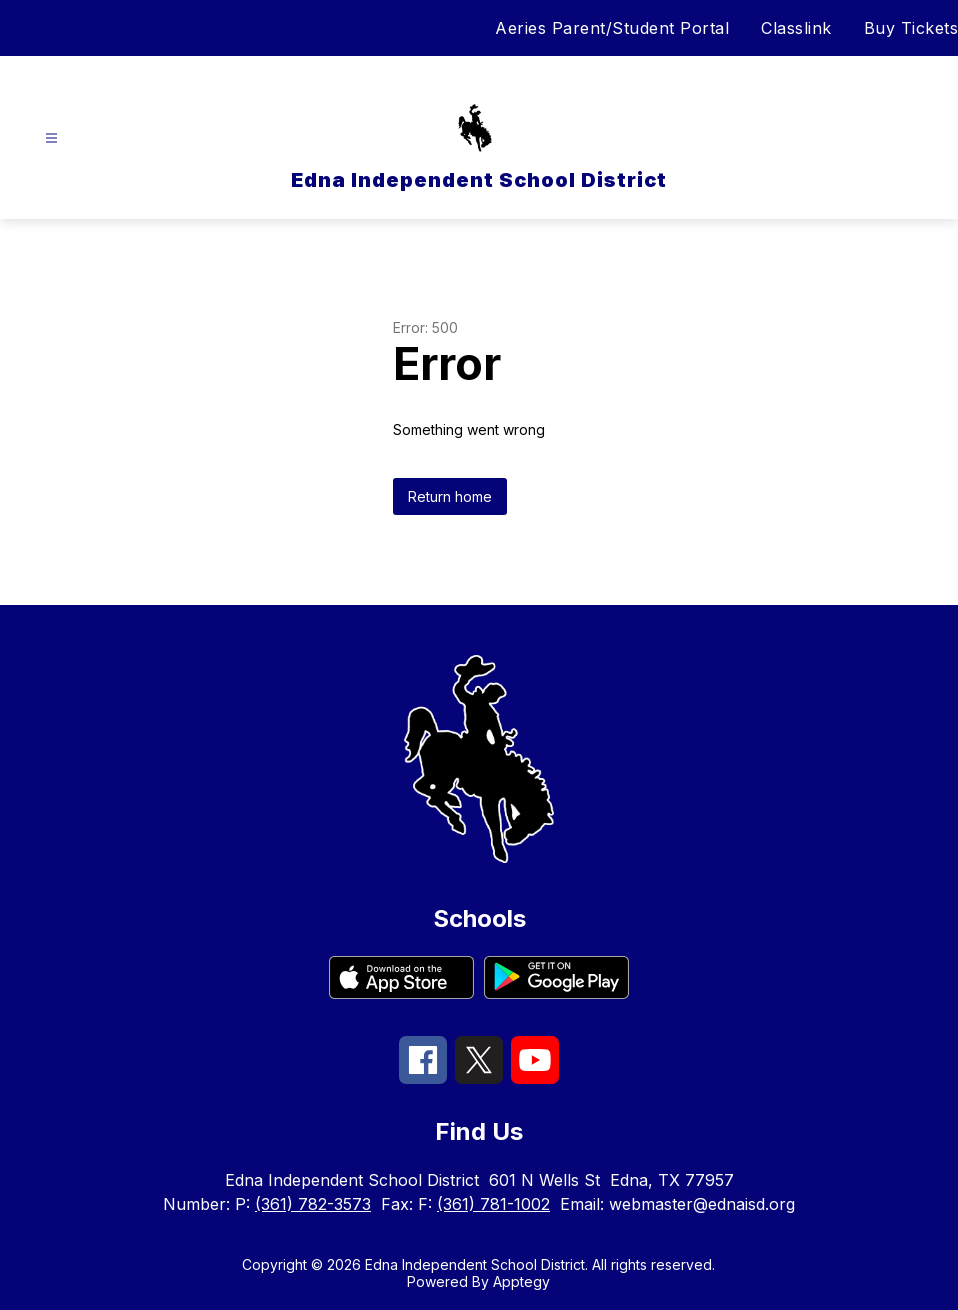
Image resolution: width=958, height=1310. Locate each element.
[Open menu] (51, 138)
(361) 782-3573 (313, 1204)
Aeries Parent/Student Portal (612, 28)
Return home (450, 496)
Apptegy (521, 1281)
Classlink (796, 28)
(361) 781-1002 (493, 1204)
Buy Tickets (911, 28)
